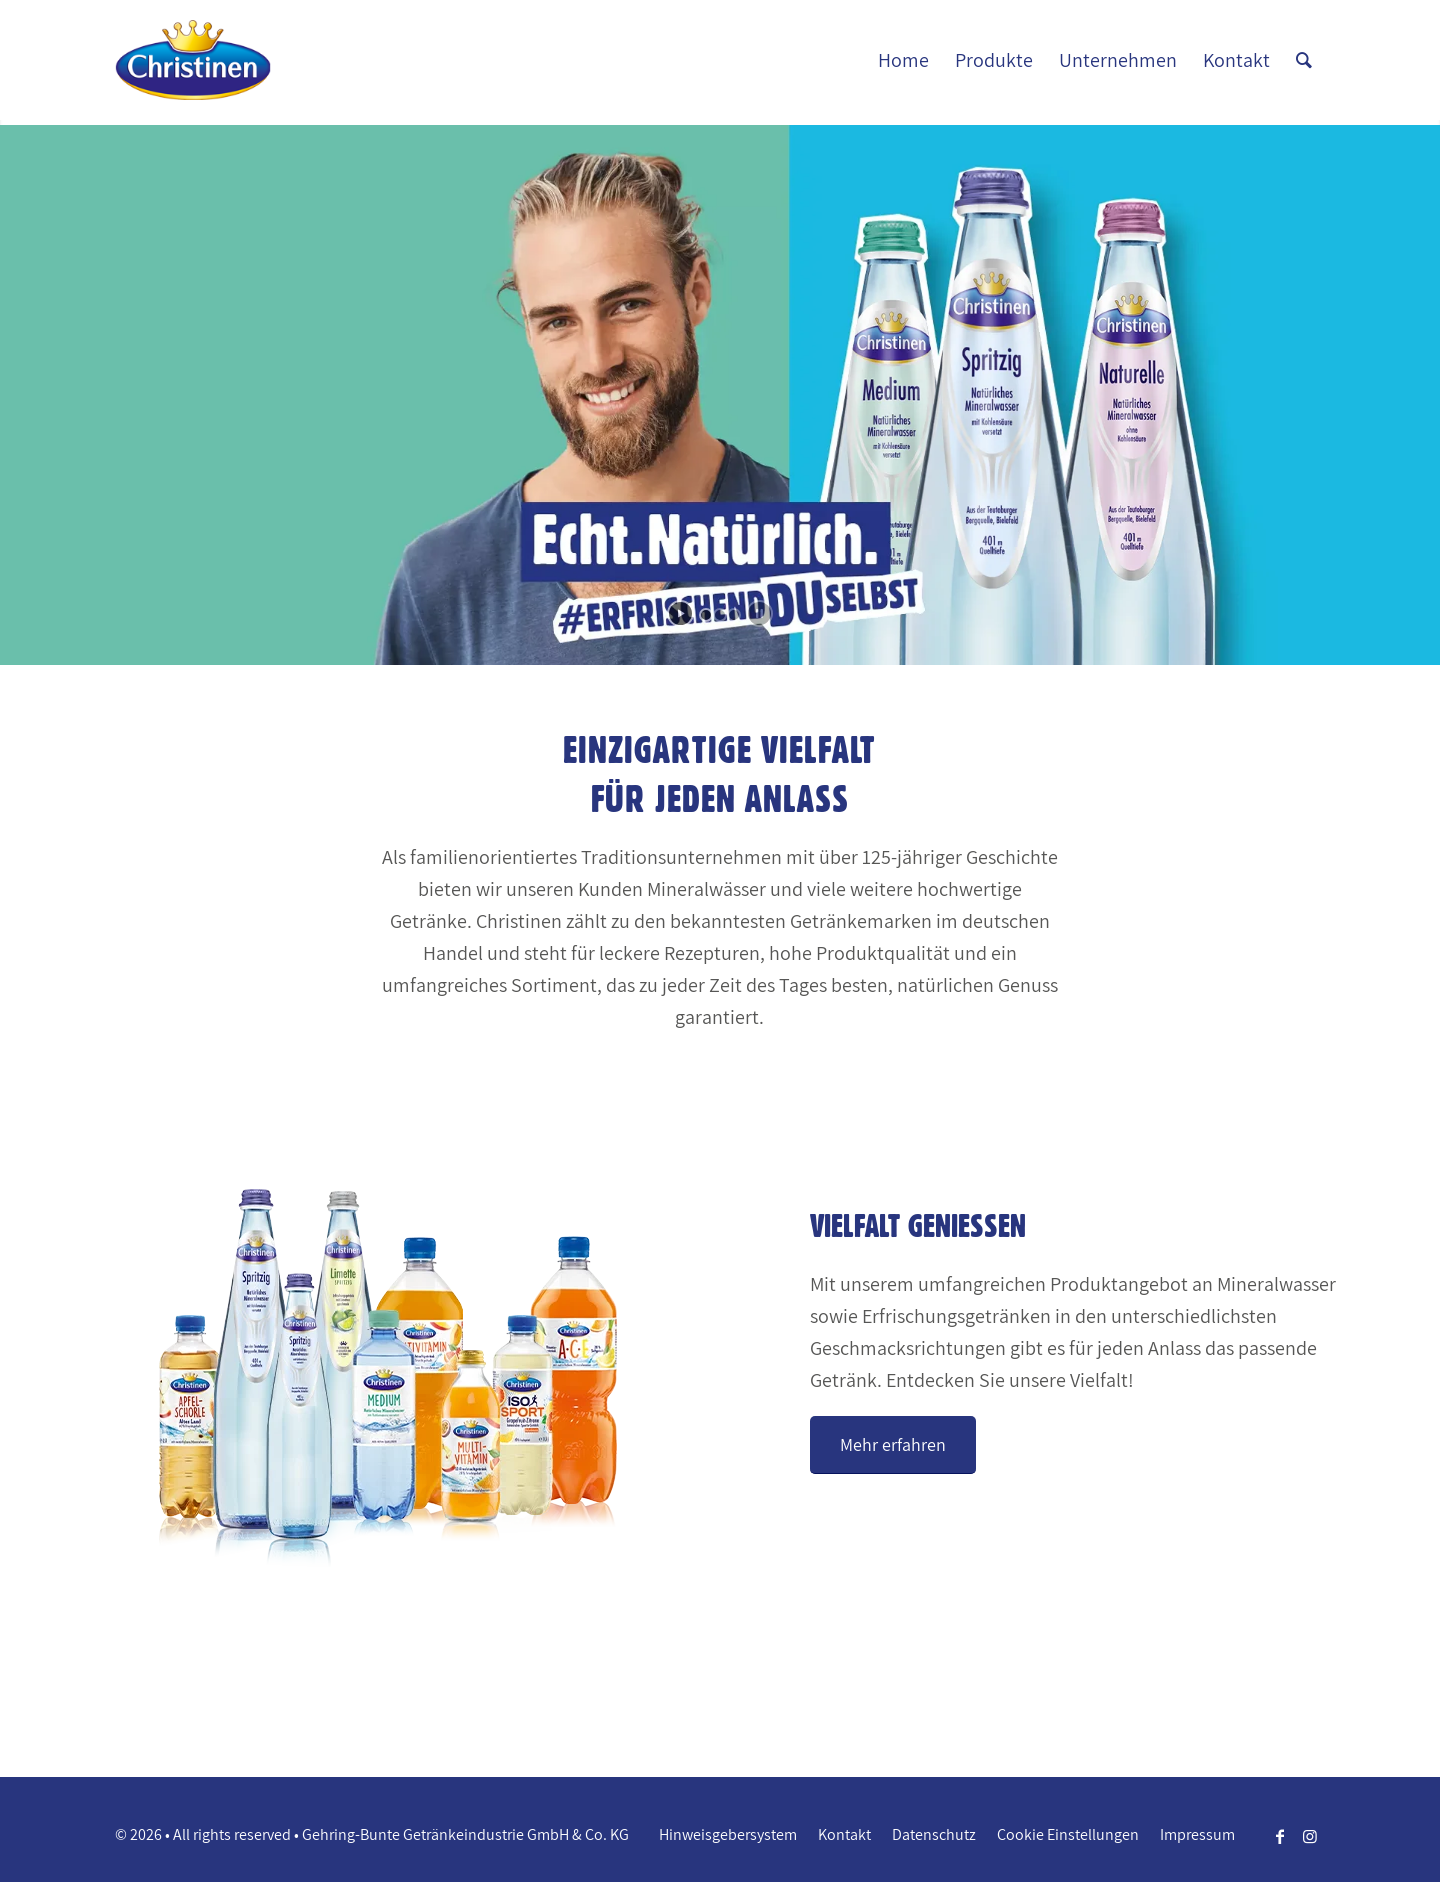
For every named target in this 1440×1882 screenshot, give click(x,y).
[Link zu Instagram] (1310, 1836)
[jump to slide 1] (706, 615)
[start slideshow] (680, 613)
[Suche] (1304, 60)
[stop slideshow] (759, 613)
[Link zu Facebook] (1280, 1836)
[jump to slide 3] (734, 615)
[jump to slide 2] (720, 615)
